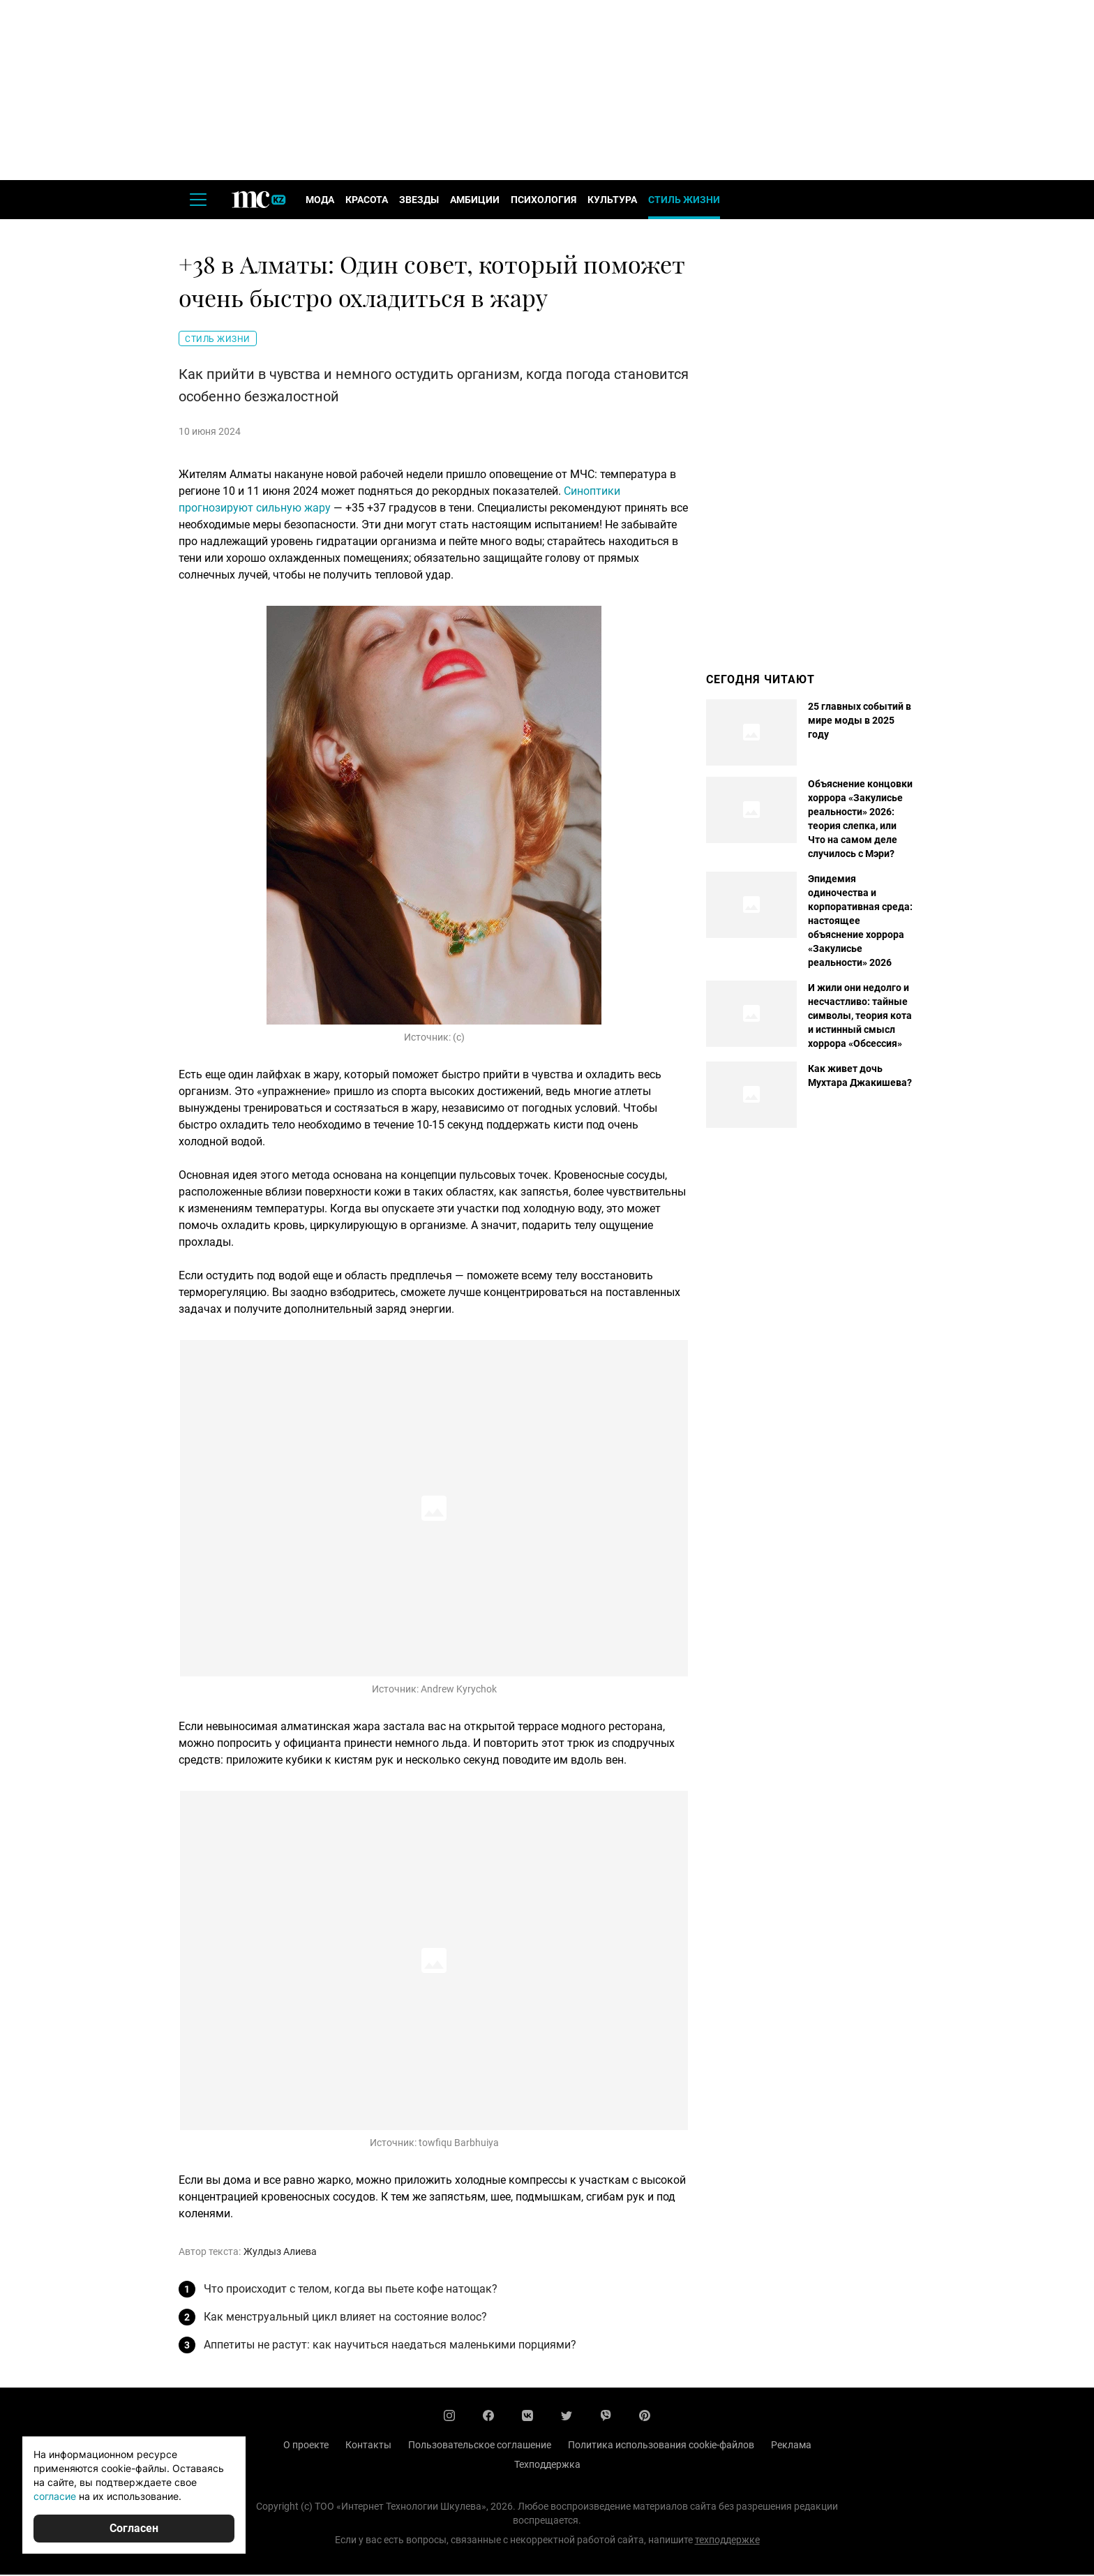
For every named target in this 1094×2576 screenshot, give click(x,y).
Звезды (419, 201)
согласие (54, 2496)
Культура (612, 201)
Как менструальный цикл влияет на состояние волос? (345, 2318)
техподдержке (727, 2541)
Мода (320, 201)
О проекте (306, 2446)
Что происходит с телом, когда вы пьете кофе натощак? (350, 2290)
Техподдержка (547, 2465)
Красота (366, 201)
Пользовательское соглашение (479, 2446)
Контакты (368, 2446)
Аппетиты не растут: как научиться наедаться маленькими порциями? (390, 2346)
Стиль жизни (684, 201)
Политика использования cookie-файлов (661, 2446)
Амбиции (475, 201)
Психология (543, 201)
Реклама (791, 2446)
